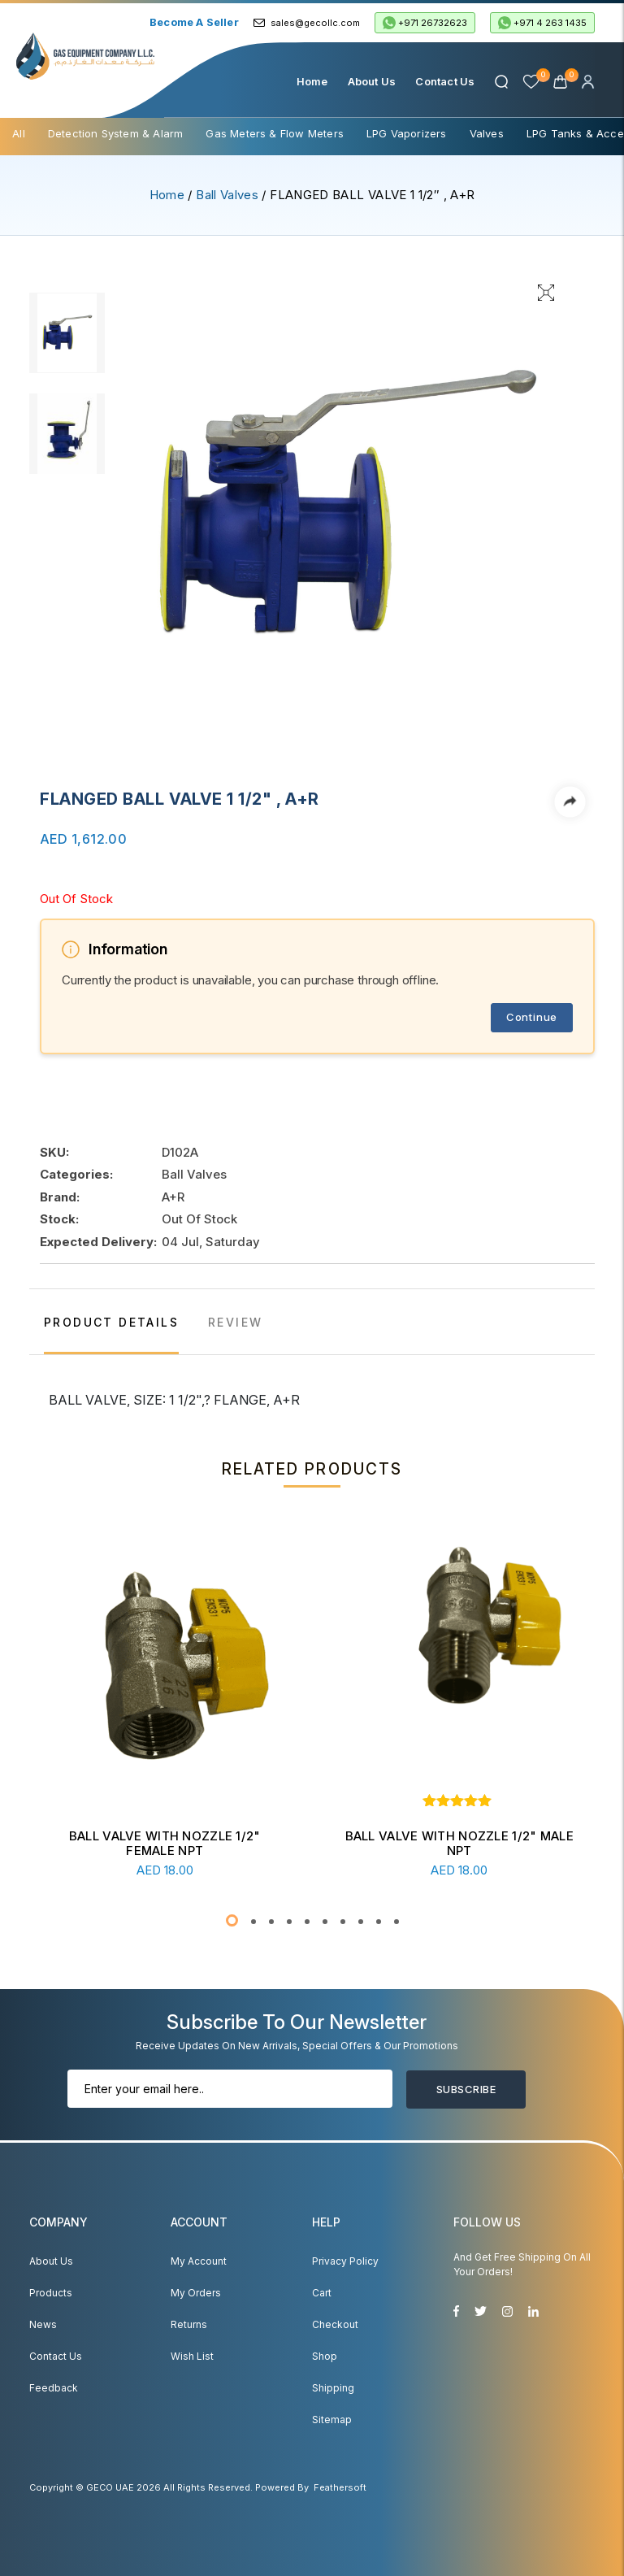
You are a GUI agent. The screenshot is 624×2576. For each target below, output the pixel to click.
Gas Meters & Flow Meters (275, 133)
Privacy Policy (345, 2261)
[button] (232, 1920)
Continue (531, 1016)
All (18, 133)
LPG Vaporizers (406, 133)
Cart (322, 2293)
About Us (372, 81)
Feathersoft (340, 2487)
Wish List (192, 2356)
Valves (487, 133)
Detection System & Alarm (116, 133)
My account (199, 2261)
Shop (324, 2356)
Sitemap (332, 2419)
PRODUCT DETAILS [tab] (111, 1322)
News (43, 2324)
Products (50, 2293)
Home (312, 81)
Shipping (333, 2388)
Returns (189, 2324)
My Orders (196, 2293)
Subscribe (466, 2089)
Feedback (53, 2388)
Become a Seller (194, 21)
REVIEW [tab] (235, 1322)
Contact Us (444, 81)
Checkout (335, 2324)
